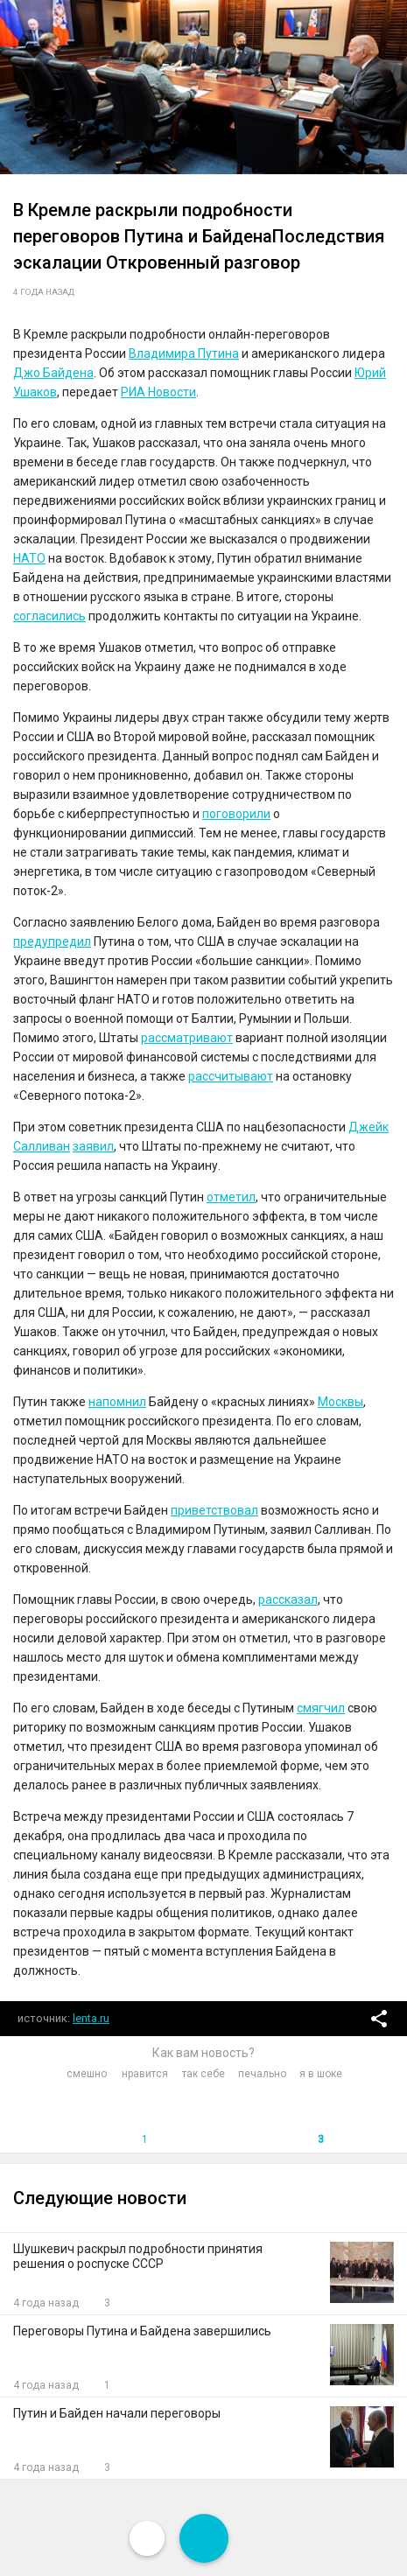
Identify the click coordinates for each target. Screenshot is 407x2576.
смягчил (321, 1708)
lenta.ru (91, 2018)
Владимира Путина (184, 353)
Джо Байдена (53, 373)
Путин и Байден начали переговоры (117, 2413)
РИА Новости (158, 392)
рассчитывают (230, 1076)
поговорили (236, 814)
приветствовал (214, 1510)
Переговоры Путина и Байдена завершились (142, 2331)
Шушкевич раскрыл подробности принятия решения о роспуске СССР (138, 2256)
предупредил (52, 941)
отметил (231, 1197)
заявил (93, 1146)
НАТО (29, 558)
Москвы (340, 1402)
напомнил (117, 1402)
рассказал (288, 1599)
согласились (49, 616)
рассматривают (187, 1038)
